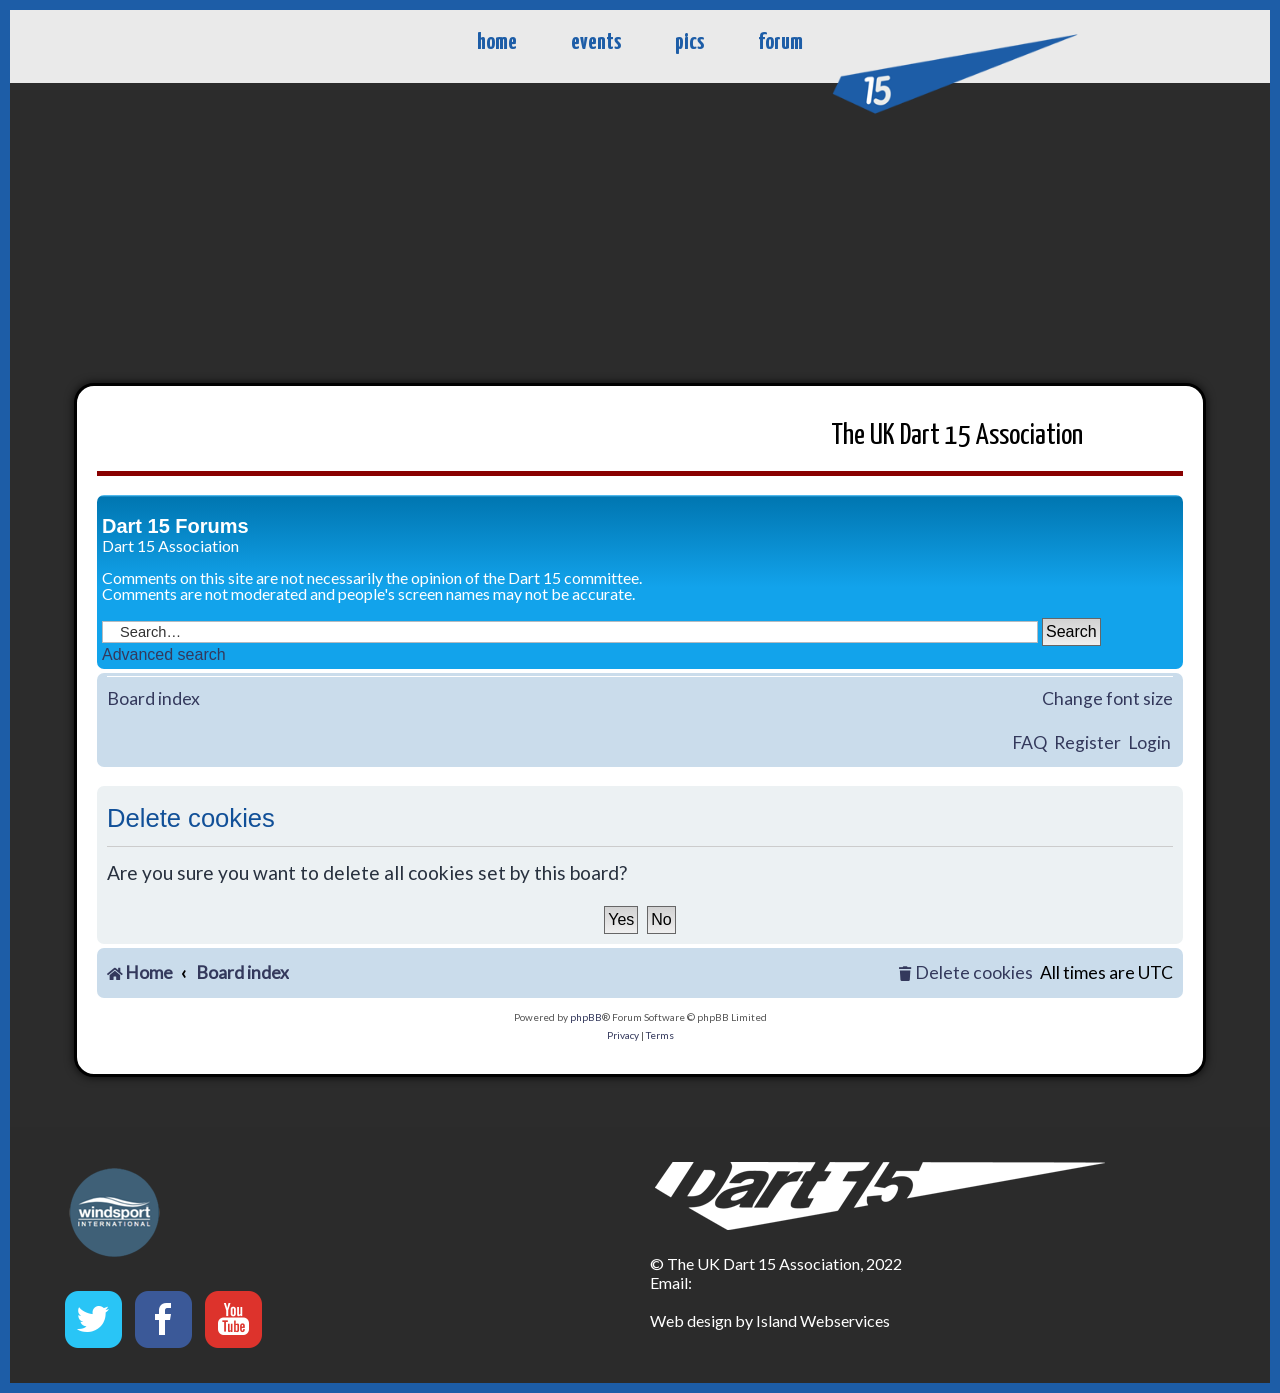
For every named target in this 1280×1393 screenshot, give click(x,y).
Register (1087, 742)
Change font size (1107, 698)
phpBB (586, 1017)
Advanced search (164, 654)
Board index (153, 698)
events (596, 42)
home (497, 42)
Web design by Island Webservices (770, 1320)
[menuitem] (966, 973)
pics (689, 42)
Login (1149, 742)
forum (780, 42)
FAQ (1029, 742)
